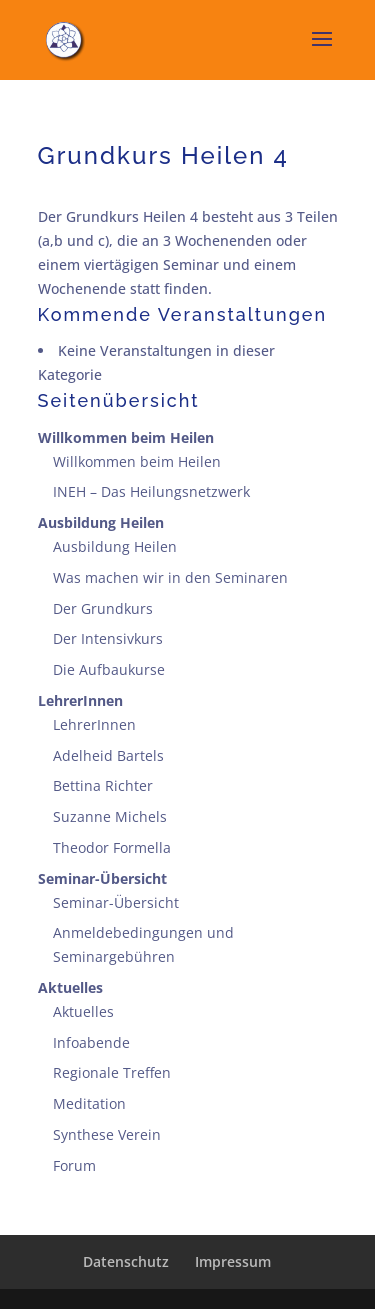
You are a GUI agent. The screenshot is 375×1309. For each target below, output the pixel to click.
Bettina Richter (103, 785)
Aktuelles (70, 987)
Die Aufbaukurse (109, 669)
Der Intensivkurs (108, 638)
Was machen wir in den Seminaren (170, 577)
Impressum (233, 1261)
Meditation (89, 1103)
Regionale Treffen (112, 1072)
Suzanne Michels (110, 816)
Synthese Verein (107, 1134)
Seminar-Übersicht (102, 878)
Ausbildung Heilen (101, 522)
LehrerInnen (80, 700)
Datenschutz (126, 1261)
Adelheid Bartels (108, 755)
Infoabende (91, 1042)
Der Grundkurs (103, 608)
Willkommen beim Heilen (126, 437)
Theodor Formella (112, 847)
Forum (74, 1165)
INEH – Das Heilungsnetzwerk (151, 491)
